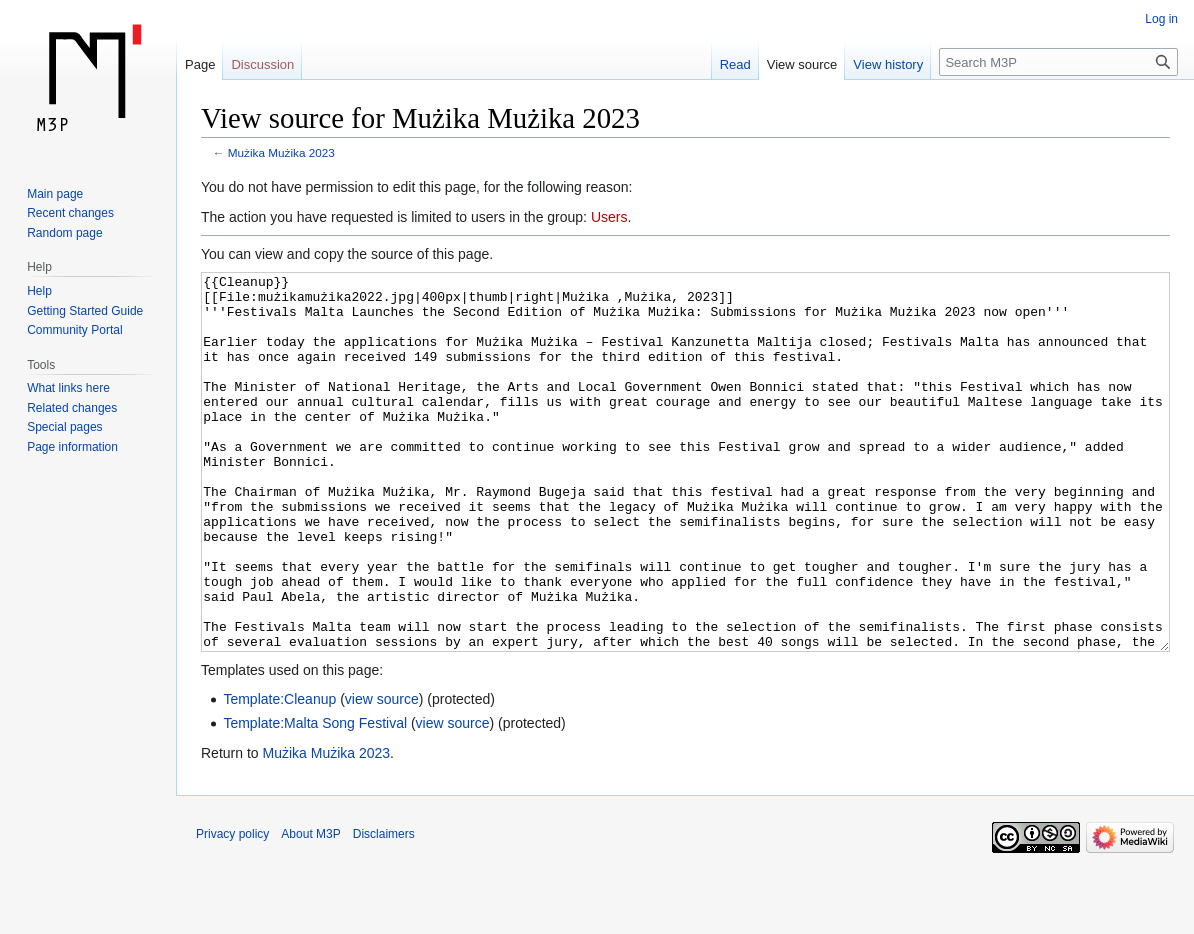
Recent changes (70, 213)
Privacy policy (232, 909)
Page (200, 64)
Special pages (64, 427)
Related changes (72, 408)
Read (735, 64)
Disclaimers (384, 909)
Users (609, 217)
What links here (68, 388)
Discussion (262, 64)
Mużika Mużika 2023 (281, 152)
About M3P (310, 909)
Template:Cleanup (279, 774)
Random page (64, 233)
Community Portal (74, 330)
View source (802, 64)
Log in (1161, 19)
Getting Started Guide (85, 311)
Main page (55, 194)
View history (888, 64)
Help (39, 291)
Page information (72, 447)
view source (382, 774)
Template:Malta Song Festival (315, 798)
